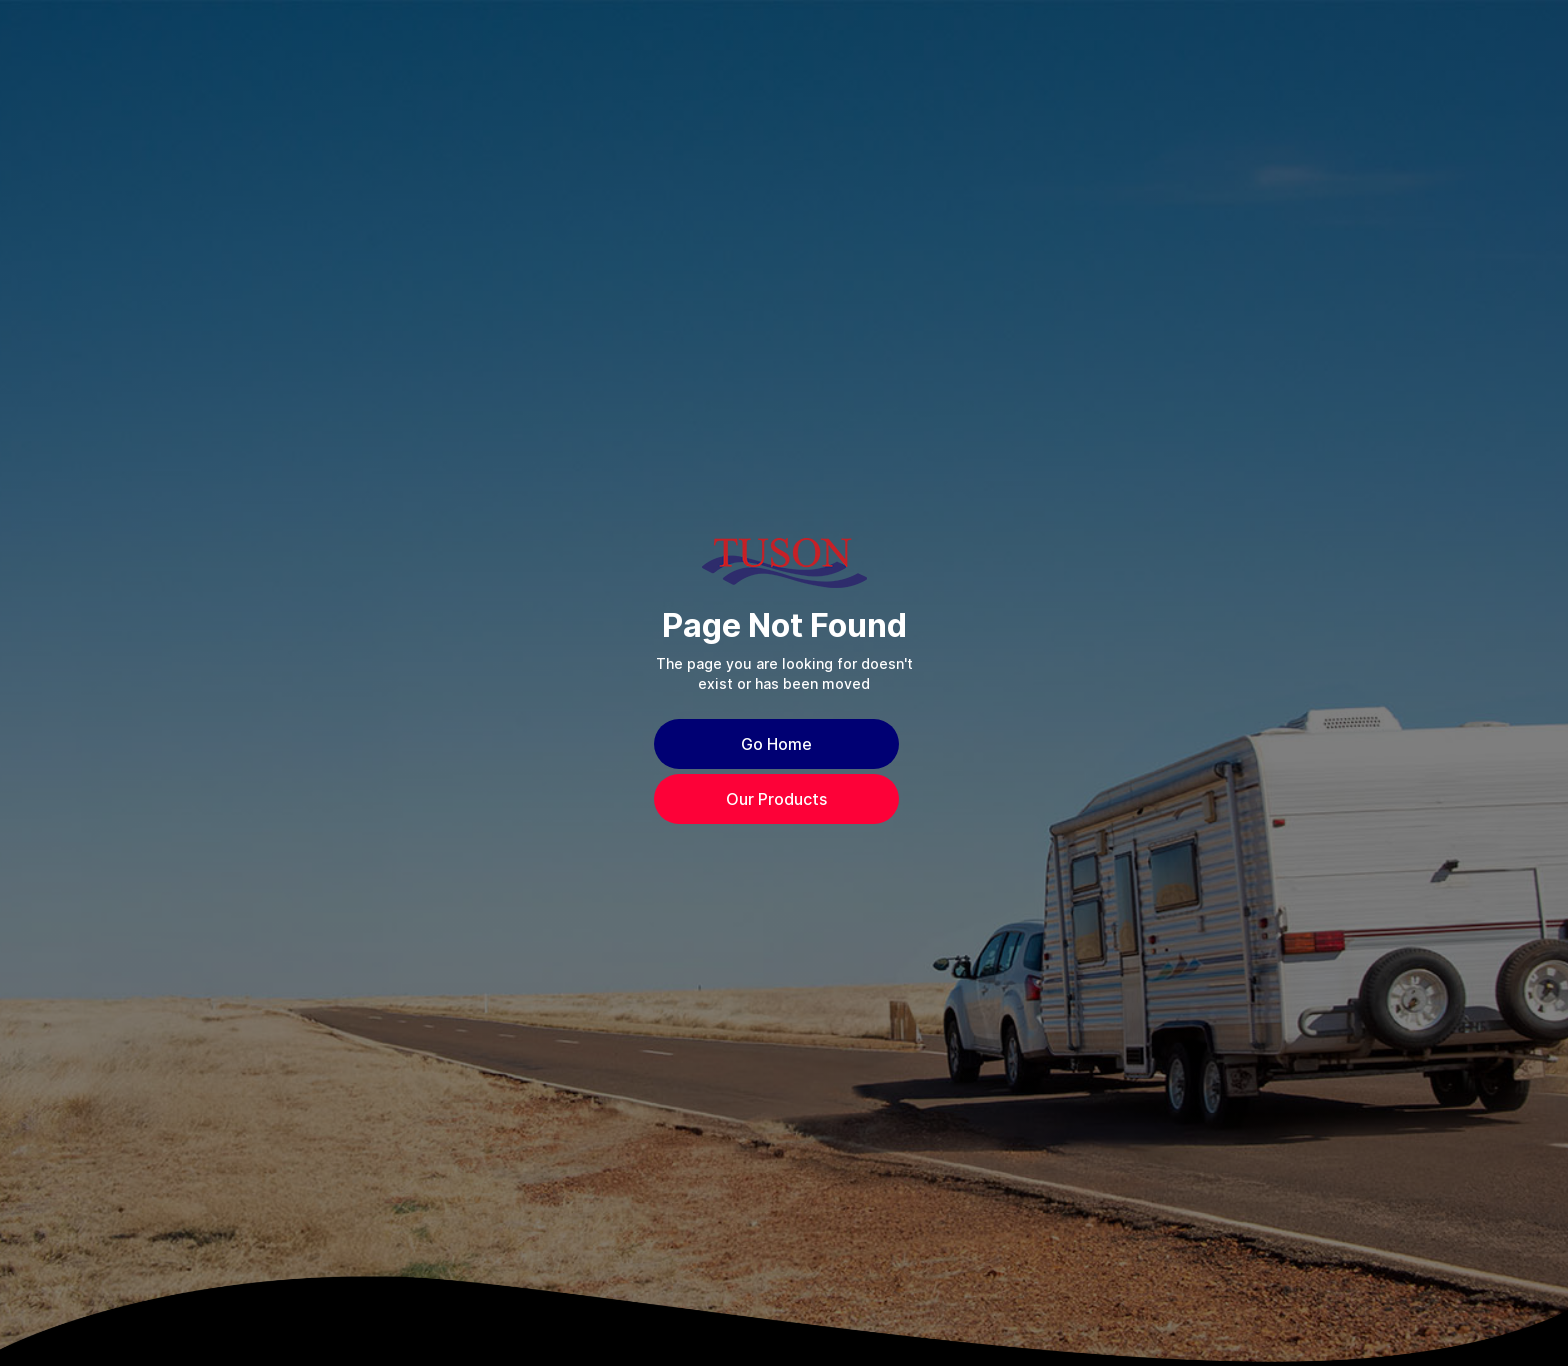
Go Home (776, 744)
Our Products (776, 799)
